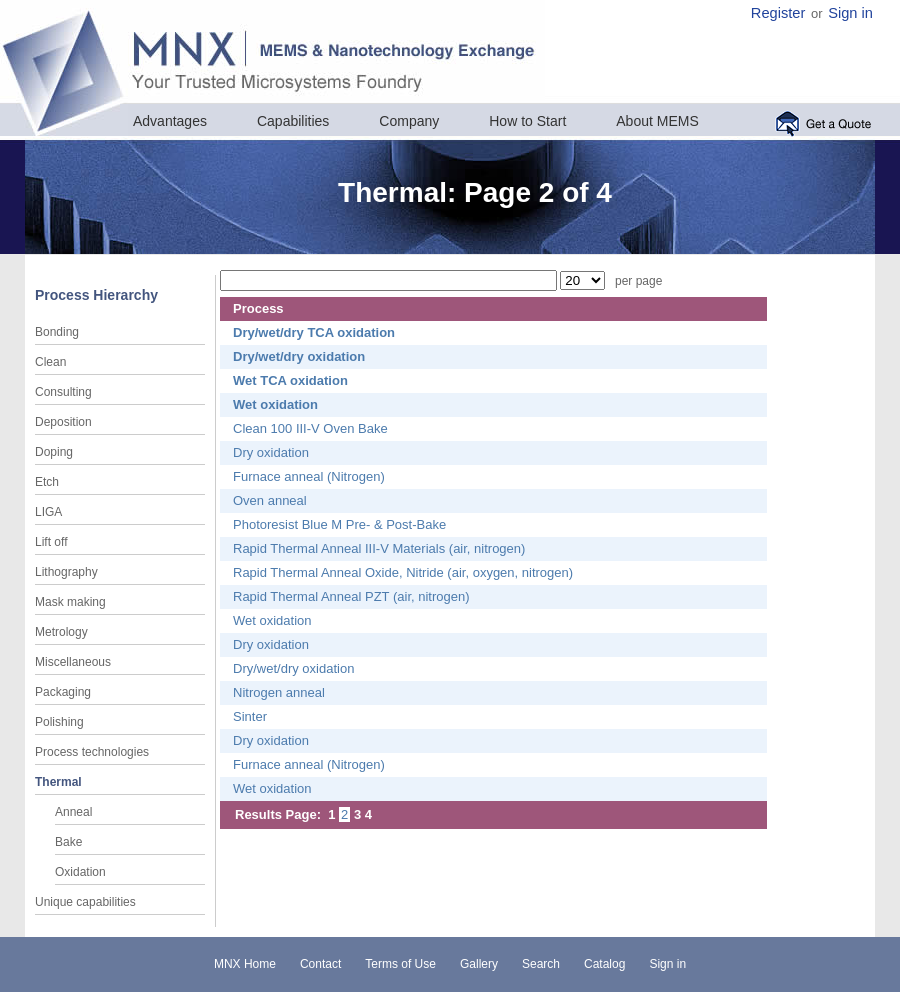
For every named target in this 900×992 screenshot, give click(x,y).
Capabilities (293, 121)
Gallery (479, 964)
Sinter (250, 716)
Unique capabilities (85, 902)
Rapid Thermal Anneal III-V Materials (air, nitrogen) (379, 548)
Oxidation (80, 872)
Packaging (63, 692)
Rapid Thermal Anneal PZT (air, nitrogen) (351, 596)
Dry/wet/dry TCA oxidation (314, 332)
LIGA (48, 512)
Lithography (66, 572)
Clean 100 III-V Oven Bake (310, 428)
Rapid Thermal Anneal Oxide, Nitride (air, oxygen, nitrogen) (403, 572)
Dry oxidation (271, 452)
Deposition (63, 422)
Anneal (73, 812)
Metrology (61, 632)
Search (541, 964)
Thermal (58, 782)
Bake (68, 842)
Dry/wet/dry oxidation (299, 356)
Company (409, 121)
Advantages (170, 121)
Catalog (604, 964)
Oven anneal (270, 500)
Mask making (70, 602)
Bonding (57, 332)
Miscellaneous (73, 662)
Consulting (63, 392)
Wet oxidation (275, 404)
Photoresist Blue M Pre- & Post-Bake (339, 524)
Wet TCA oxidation (290, 380)
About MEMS (657, 121)
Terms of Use (400, 964)
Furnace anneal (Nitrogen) (309, 476)
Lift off (51, 542)
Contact (320, 964)
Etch (47, 482)
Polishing (59, 722)
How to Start (527, 121)
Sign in (850, 13)
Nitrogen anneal (279, 692)
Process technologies (92, 752)
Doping (54, 452)
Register (778, 13)
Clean (50, 362)
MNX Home (245, 964)
